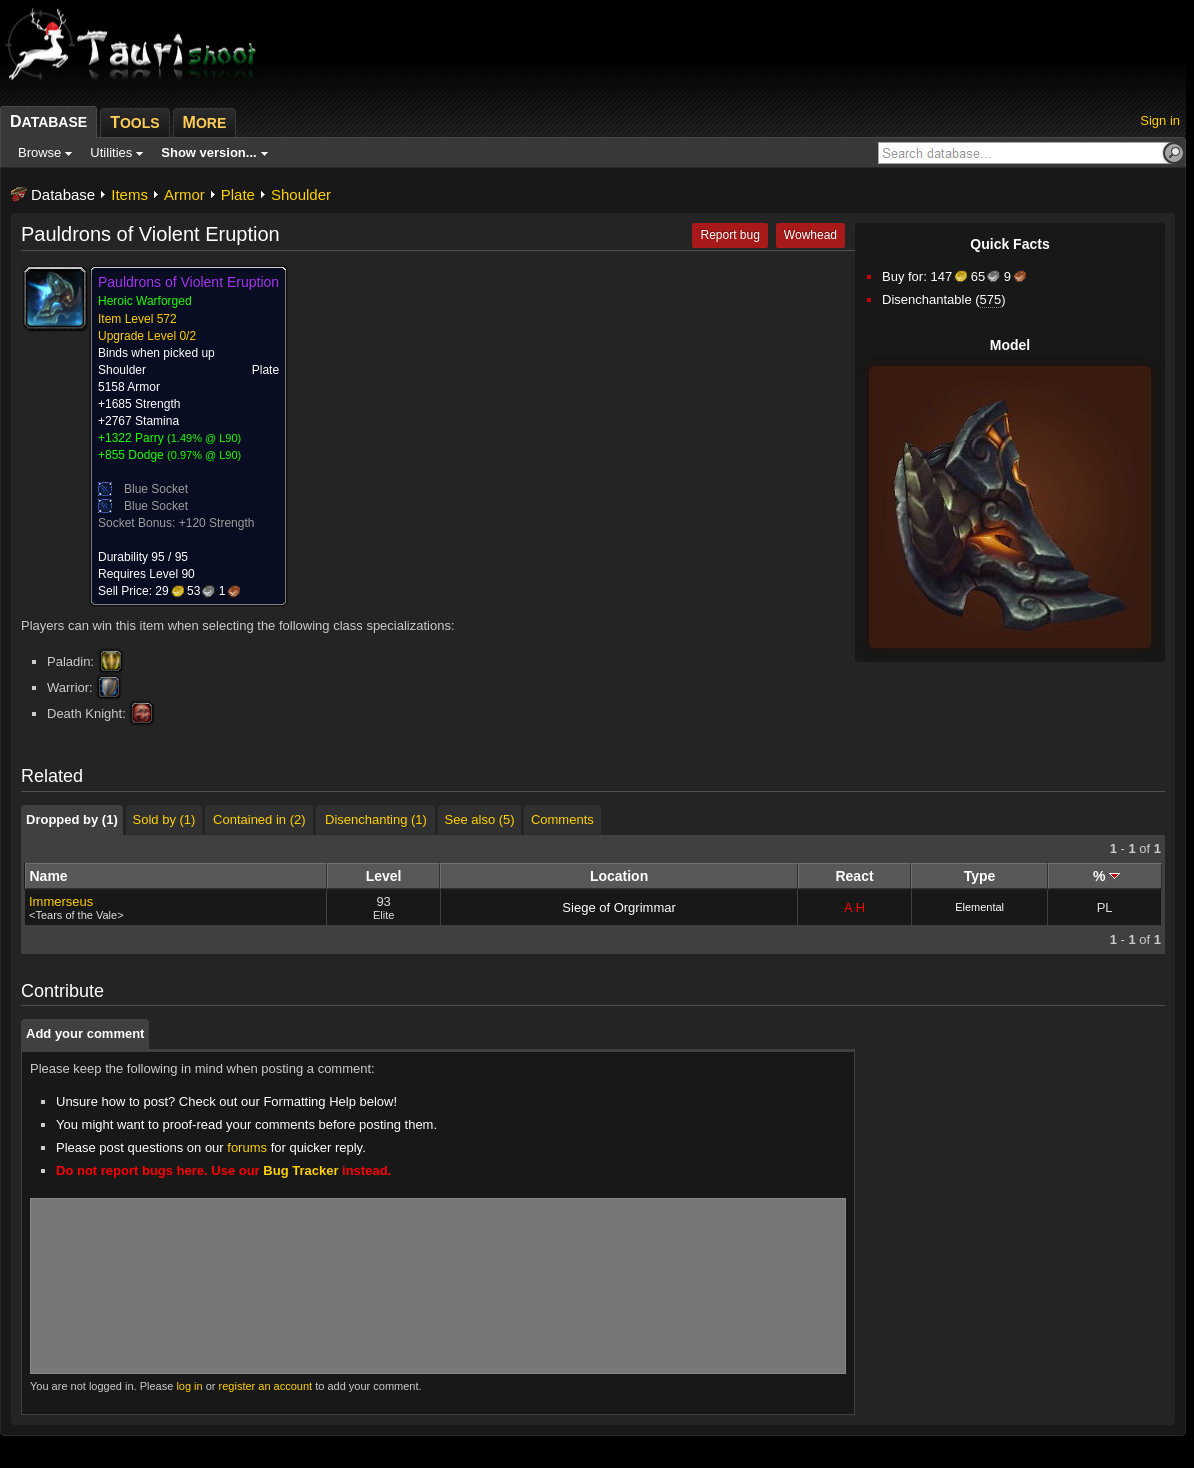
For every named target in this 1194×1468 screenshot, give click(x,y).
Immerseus (61, 901)
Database (63, 194)
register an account (266, 1386)
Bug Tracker (300, 1170)
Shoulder (301, 194)
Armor (184, 194)
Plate (238, 194)
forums (247, 1147)
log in (189, 1386)
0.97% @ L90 (204, 455)
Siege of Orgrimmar (618, 907)
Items (129, 194)
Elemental (979, 907)
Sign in (1160, 120)
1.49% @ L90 (204, 438)
